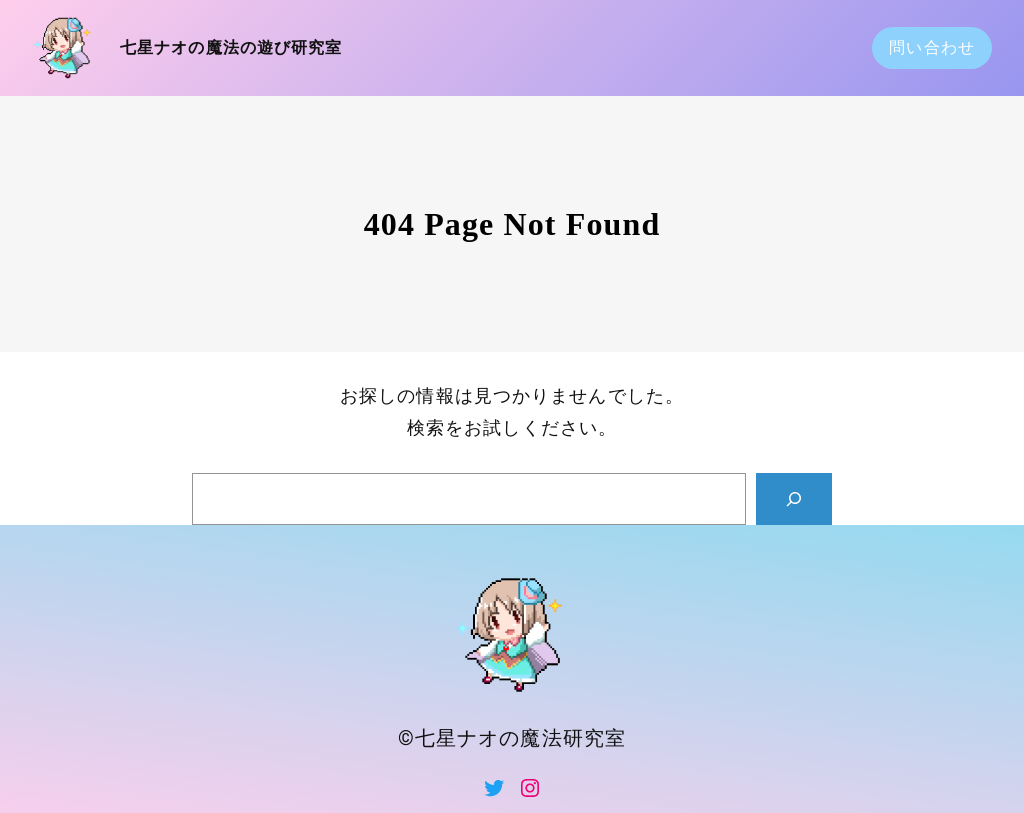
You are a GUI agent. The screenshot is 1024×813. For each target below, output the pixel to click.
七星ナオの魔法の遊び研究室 (231, 47)
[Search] (794, 499)
